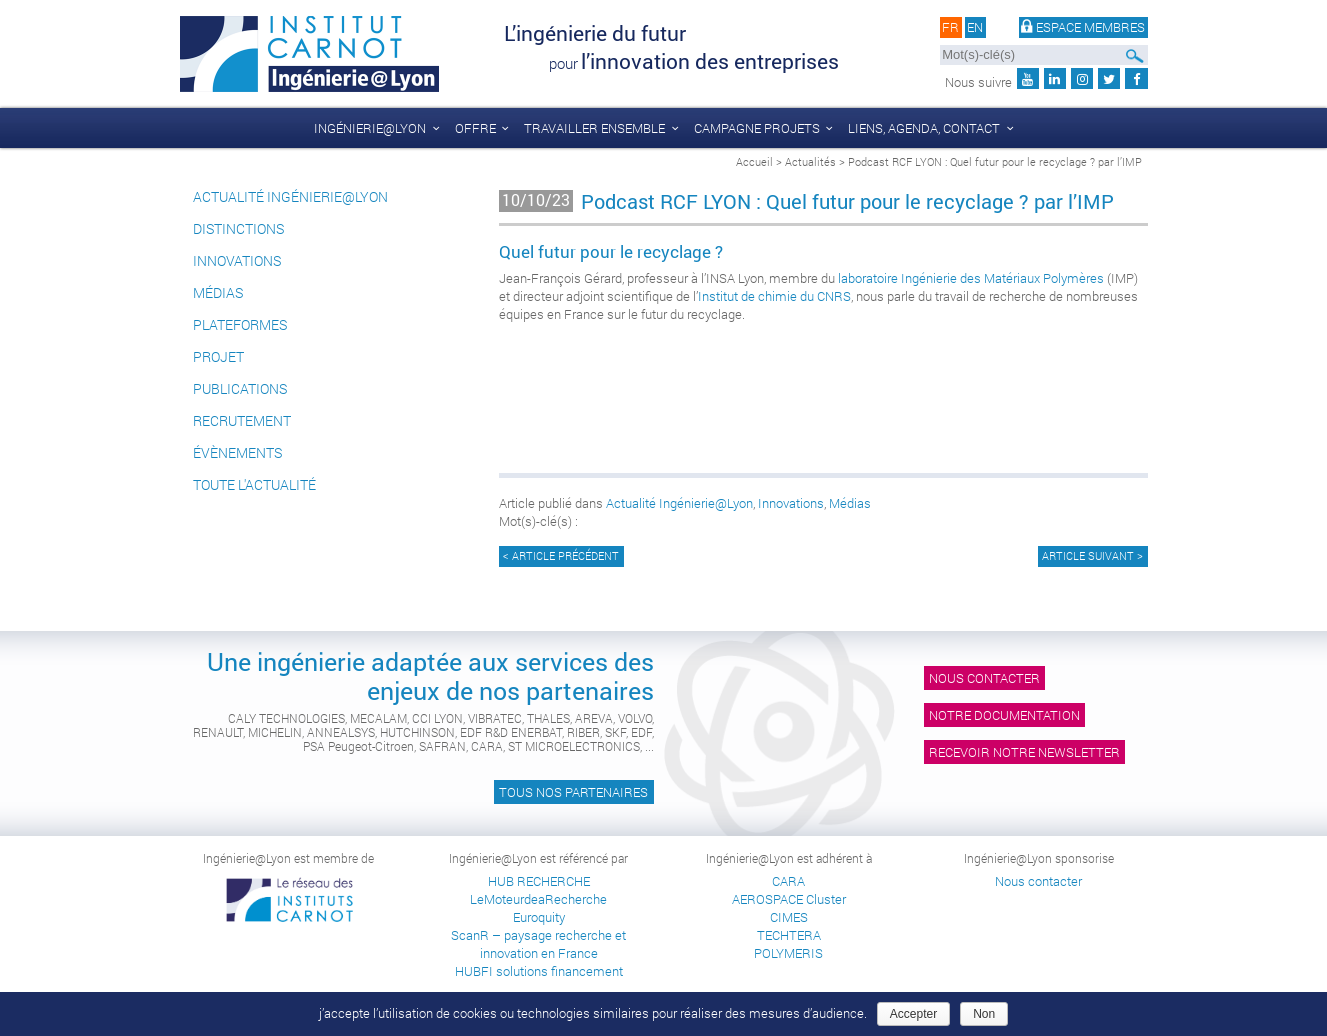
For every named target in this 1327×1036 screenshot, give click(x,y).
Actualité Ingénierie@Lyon (290, 196)
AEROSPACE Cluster (789, 899)
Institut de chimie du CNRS (774, 296)
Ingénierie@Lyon (370, 128)
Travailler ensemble (594, 128)
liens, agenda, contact (924, 128)
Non (984, 1014)
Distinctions (238, 228)
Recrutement (242, 420)
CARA (788, 881)
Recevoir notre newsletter (1024, 752)
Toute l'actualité (254, 484)
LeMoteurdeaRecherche (538, 899)
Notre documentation (1004, 715)
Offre (475, 128)
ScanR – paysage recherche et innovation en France (538, 944)
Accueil (754, 161)
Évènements (237, 452)
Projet (218, 356)
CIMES (789, 917)
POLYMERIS (788, 953)
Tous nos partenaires (573, 792)
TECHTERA (789, 935)
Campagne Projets (757, 128)
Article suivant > (1092, 555)
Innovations (237, 260)
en (975, 28)
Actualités (810, 161)
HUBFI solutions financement (539, 971)
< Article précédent (561, 555)
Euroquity (539, 917)
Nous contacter (984, 678)
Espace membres (1083, 28)
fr (950, 28)
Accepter (913, 1014)
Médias (218, 292)
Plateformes (240, 324)
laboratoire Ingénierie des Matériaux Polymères (971, 278)
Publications (240, 388)
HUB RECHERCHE (539, 881)
